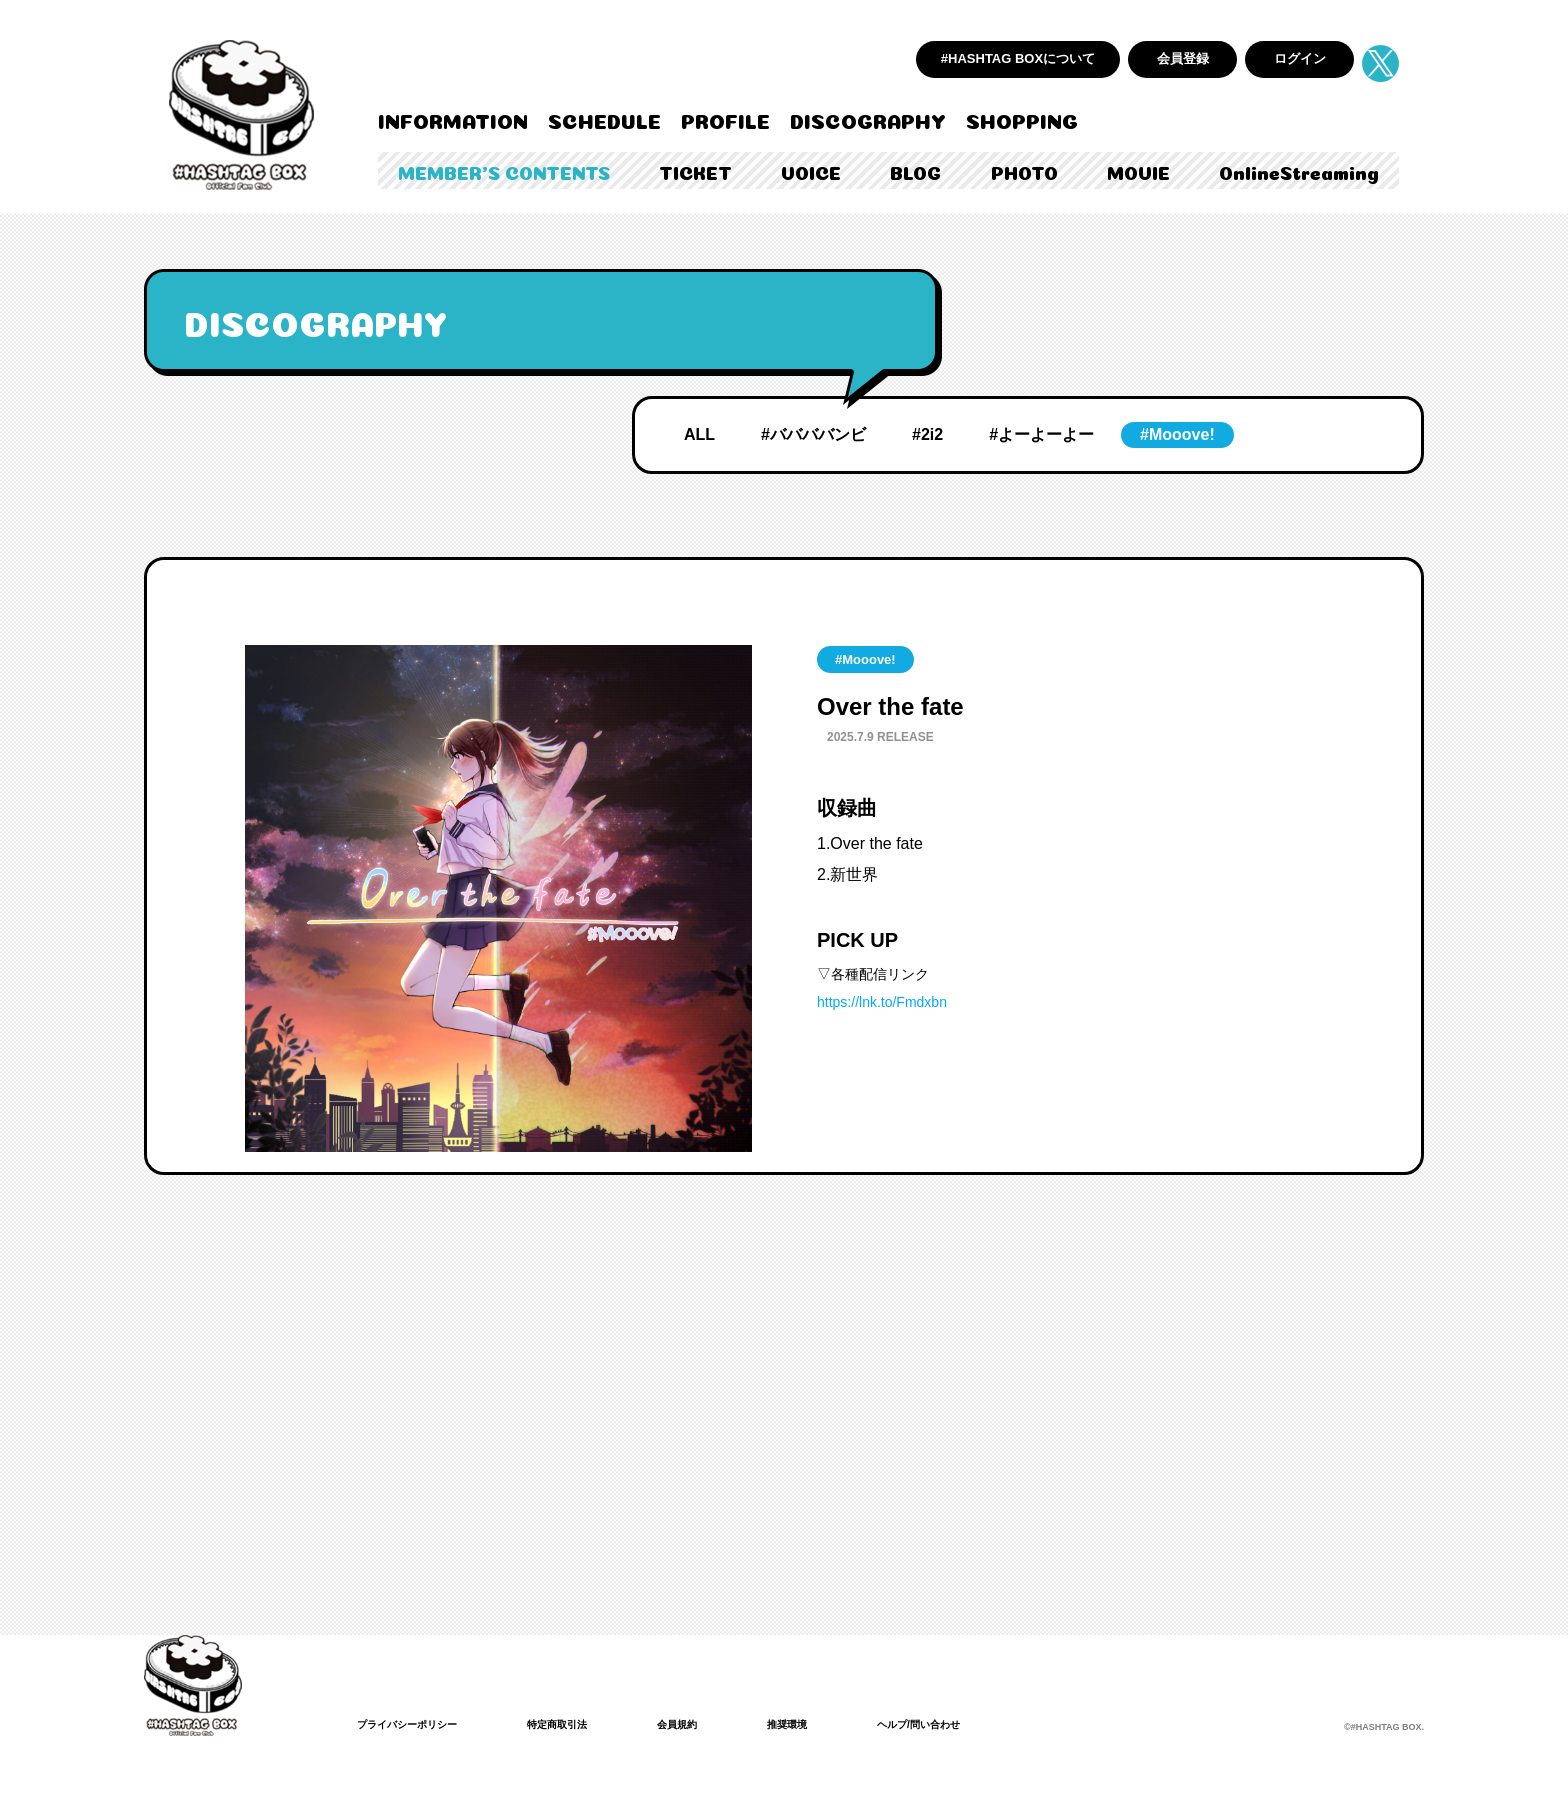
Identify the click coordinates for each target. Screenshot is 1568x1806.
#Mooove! (1177, 434)
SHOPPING (1022, 119)
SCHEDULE (604, 119)
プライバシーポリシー (417, 1724)
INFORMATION (453, 119)
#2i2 (927, 434)
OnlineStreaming (1299, 171)
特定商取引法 (583, 1724)
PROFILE (725, 119)
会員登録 (1183, 58)
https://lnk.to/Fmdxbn (882, 1002)
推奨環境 (831, 1724)
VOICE (811, 171)
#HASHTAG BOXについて (1018, 58)
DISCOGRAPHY (868, 119)
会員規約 (713, 1724)
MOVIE (1138, 171)
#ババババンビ (813, 434)
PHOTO (1024, 171)
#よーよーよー (1041, 434)
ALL (699, 434)
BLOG (915, 171)
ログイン (1300, 58)
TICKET (695, 171)
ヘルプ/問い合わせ (974, 1724)
